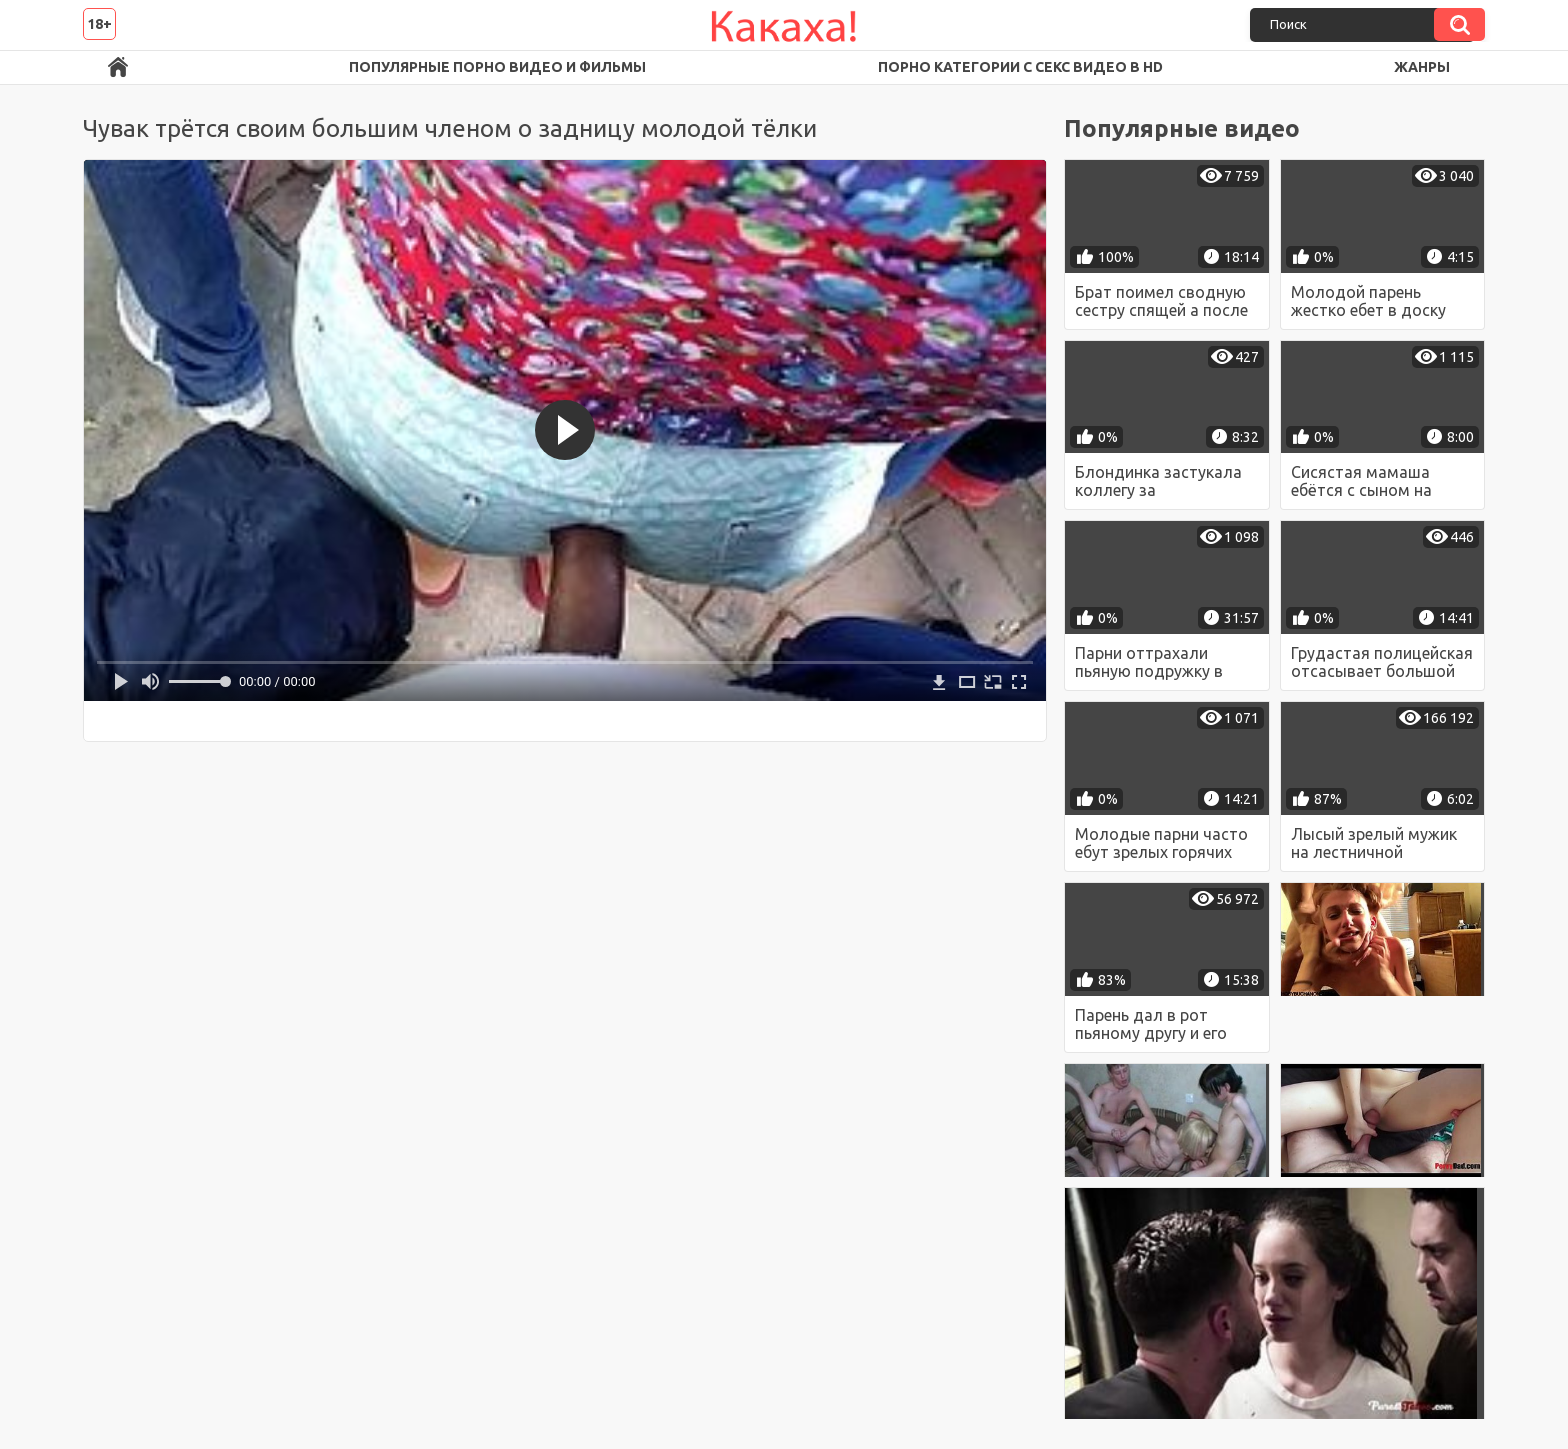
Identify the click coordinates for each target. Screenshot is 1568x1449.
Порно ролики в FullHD (118, 67)
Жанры (1422, 67)
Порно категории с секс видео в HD (1020, 67)
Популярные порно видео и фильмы (497, 67)
